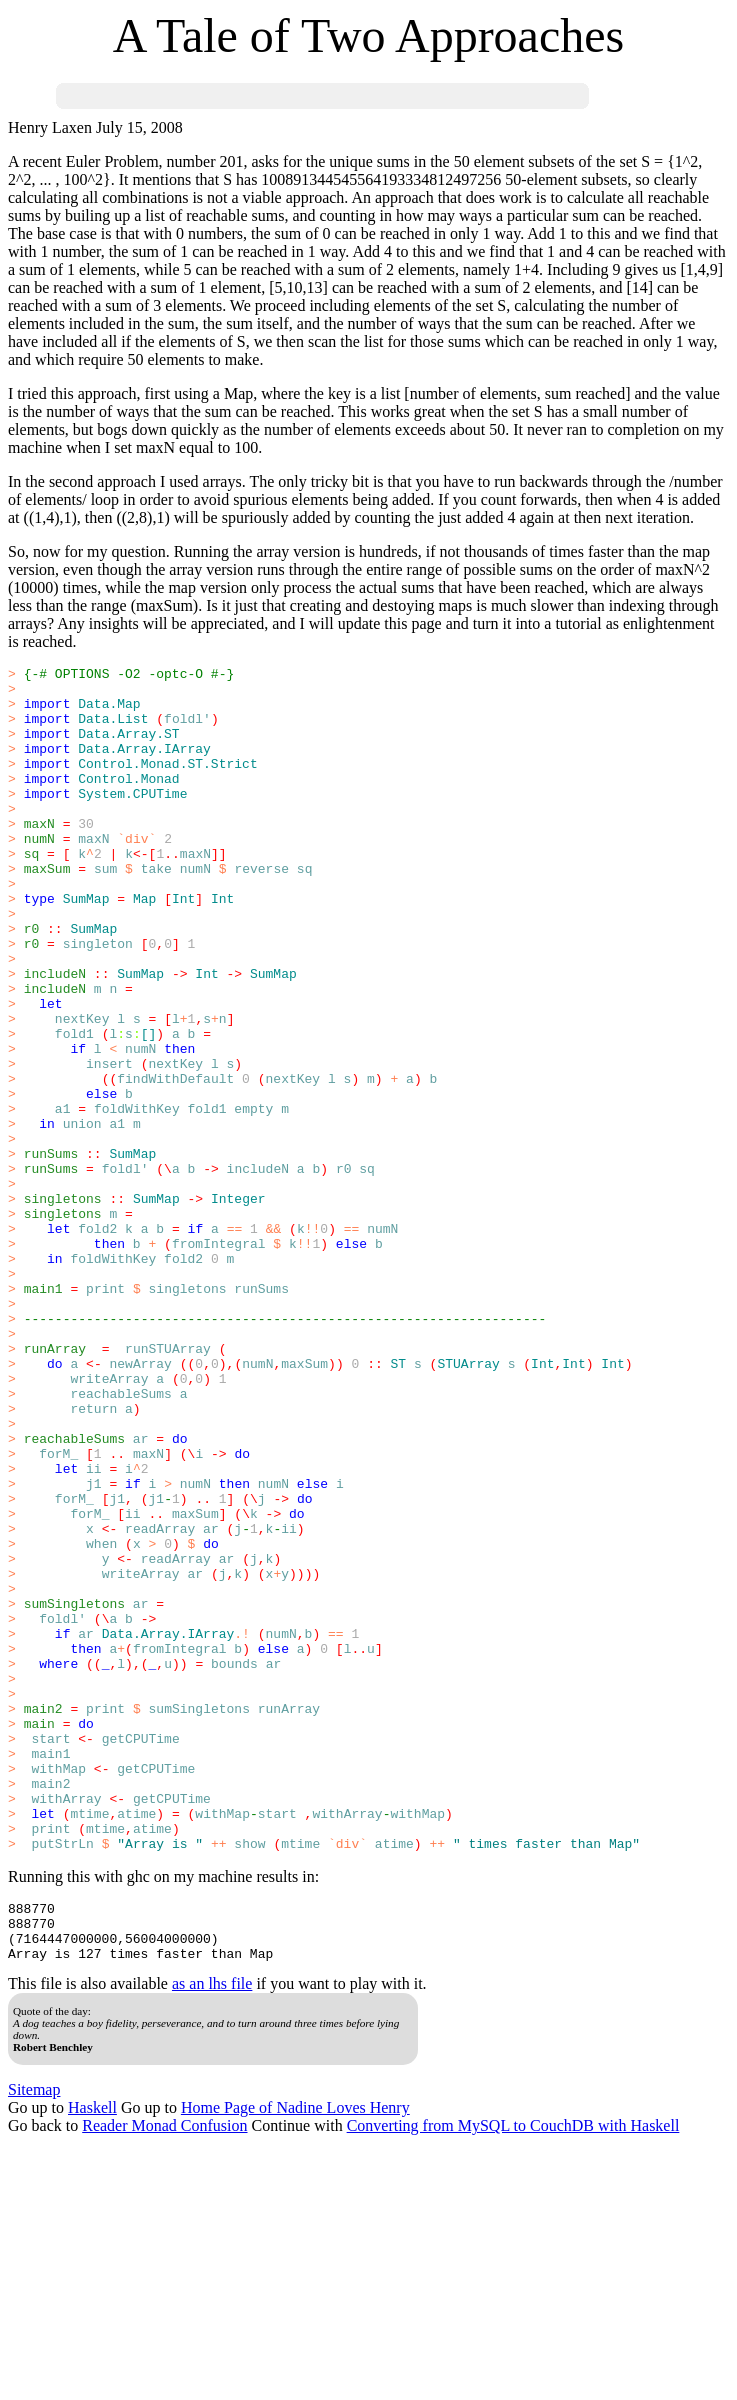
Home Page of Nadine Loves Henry (295, 2356)
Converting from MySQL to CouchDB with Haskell (513, 2374)
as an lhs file (212, 2232)
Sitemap (34, 2338)
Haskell (92, 2356)
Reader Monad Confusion (164, 2374)
